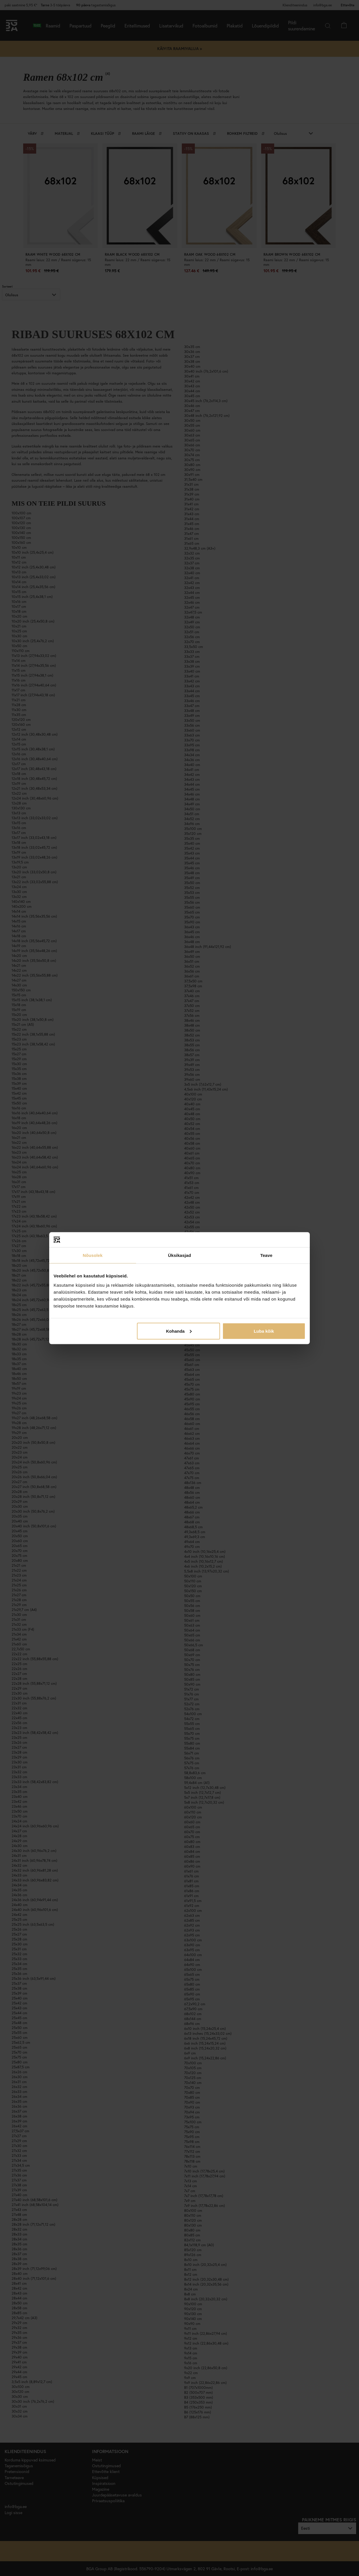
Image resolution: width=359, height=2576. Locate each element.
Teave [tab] (266, 1255)
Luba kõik (264, 1330)
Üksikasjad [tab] (179, 1255)
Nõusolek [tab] (92, 1255)
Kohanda (179, 1330)
